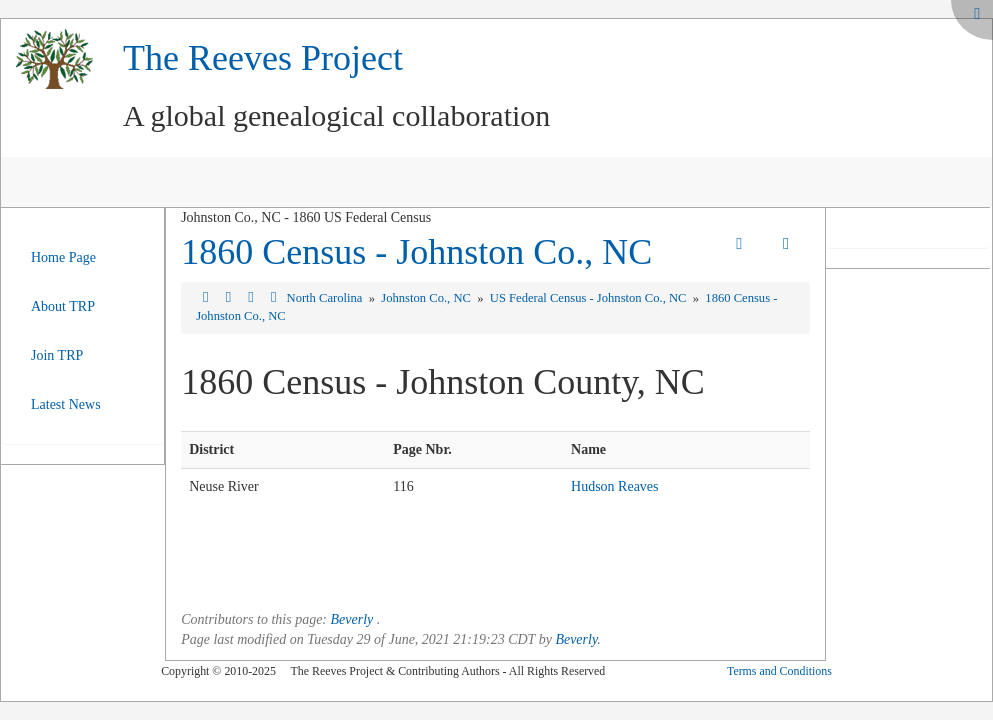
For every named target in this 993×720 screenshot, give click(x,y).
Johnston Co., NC (427, 298)
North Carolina (326, 298)
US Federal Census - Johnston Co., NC (590, 298)
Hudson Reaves (615, 486)
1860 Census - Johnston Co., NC (416, 252)
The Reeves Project (263, 58)
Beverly (352, 619)
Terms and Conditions (779, 671)
